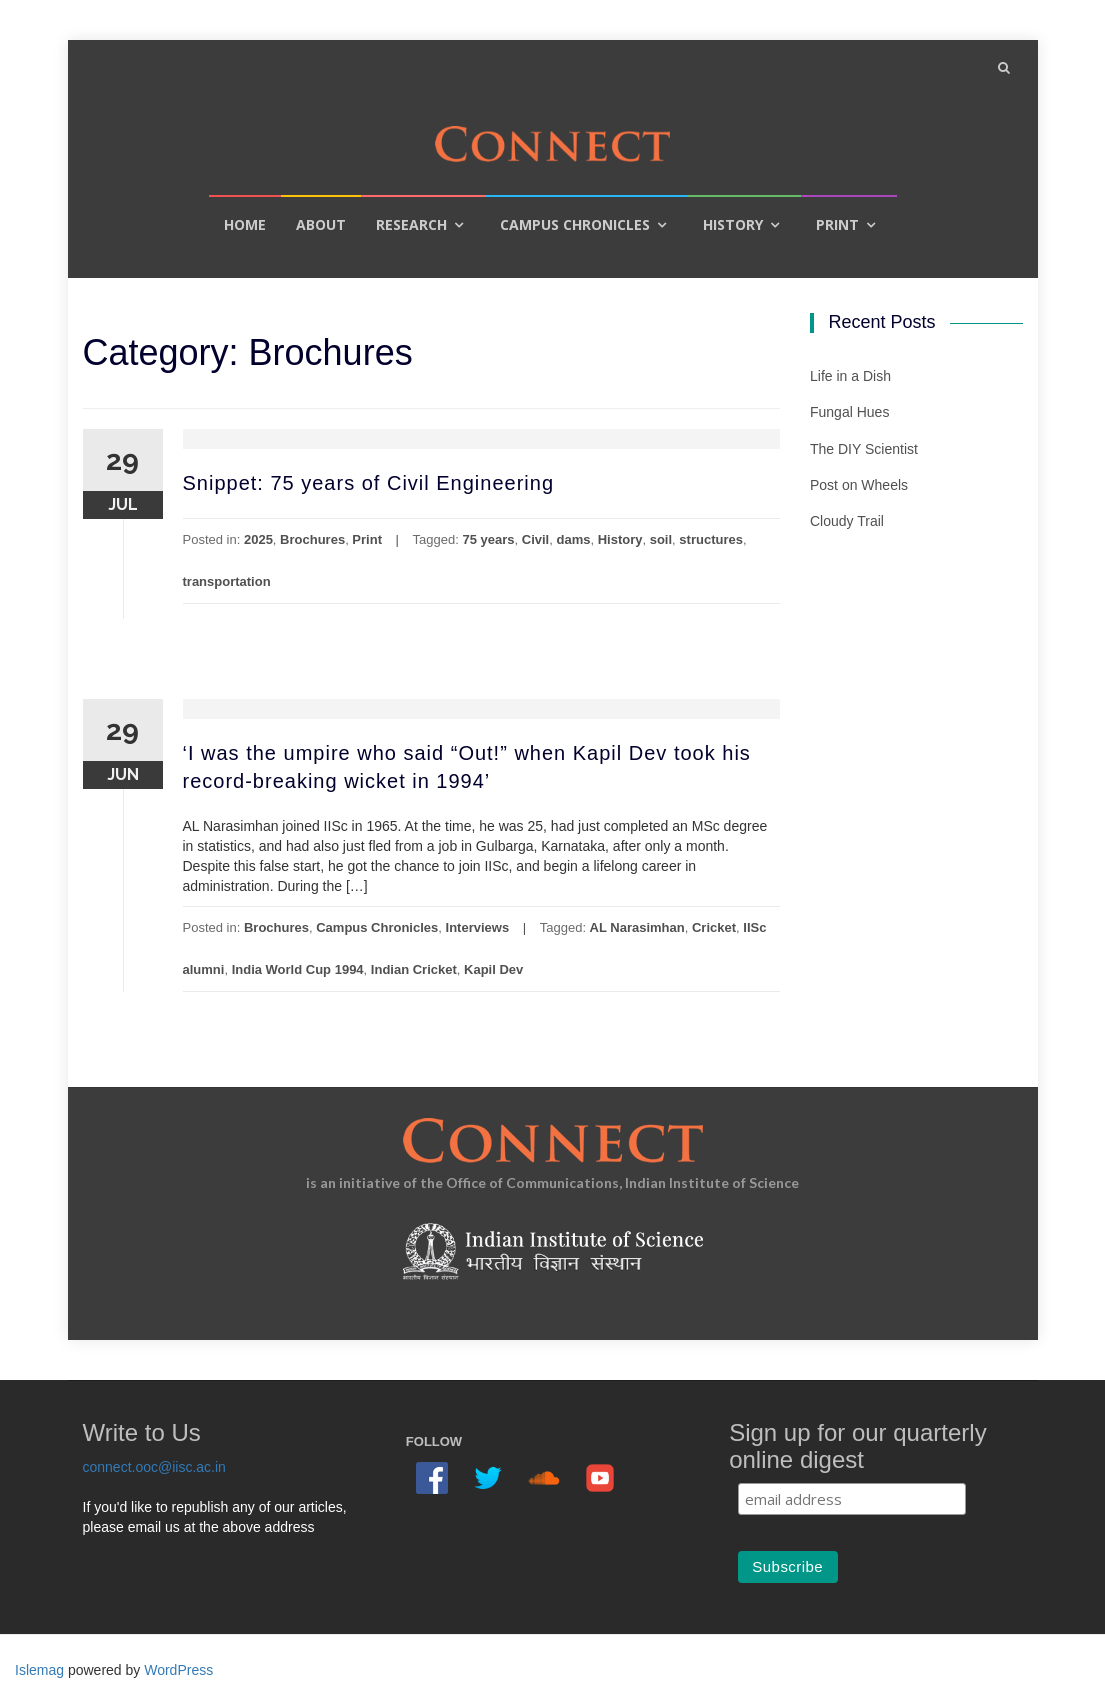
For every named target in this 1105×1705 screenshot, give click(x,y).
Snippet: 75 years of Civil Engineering (369, 483)
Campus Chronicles (575, 224)
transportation (227, 581)
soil (661, 539)
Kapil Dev (493, 969)
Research (411, 224)
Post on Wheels (859, 485)
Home (245, 224)
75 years (488, 539)
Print (837, 224)
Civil (535, 539)
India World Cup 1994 (298, 969)
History (733, 224)
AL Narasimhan (637, 927)
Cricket (714, 927)
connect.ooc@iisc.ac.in (154, 1467)
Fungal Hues (849, 412)
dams (573, 539)
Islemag (39, 1670)
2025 (258, 539)
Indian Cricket (414, 969)
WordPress (178, 1670)
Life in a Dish (850, 376)
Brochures (312, 539)
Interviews (478, 927)
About (321, 224)
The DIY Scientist (864, 449)
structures (711, 539)
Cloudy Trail (847, 521)
